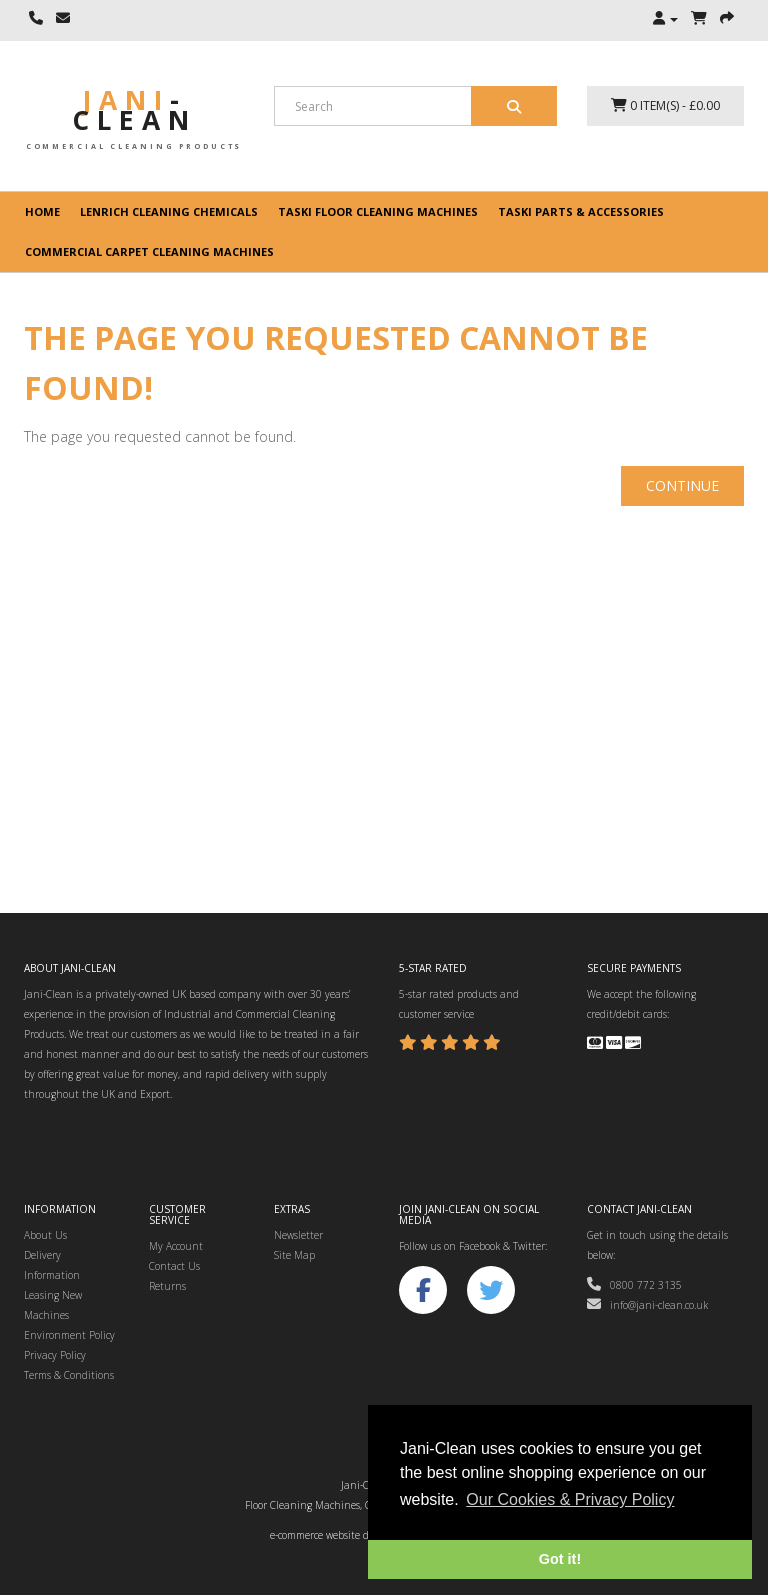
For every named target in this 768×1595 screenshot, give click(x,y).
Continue (682, 485)
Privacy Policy (55, 1355)
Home (42, 211)
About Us (45, 1235)
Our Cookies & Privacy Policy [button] (570, 1499)
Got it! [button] (560, 1559)
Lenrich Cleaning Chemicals (169, 211)
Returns (167, 1286)
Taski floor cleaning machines (378, 211)
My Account (176, 1246)
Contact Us (174, 1266)
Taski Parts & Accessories (581, 211)
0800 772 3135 (634, 1285)
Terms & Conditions (69, 1375)
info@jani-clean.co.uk (647, 1305)
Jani (134, 110)
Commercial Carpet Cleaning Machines (149, 251)
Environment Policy (69, 1335)
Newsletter (298, 1235)
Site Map (294, 1255)
